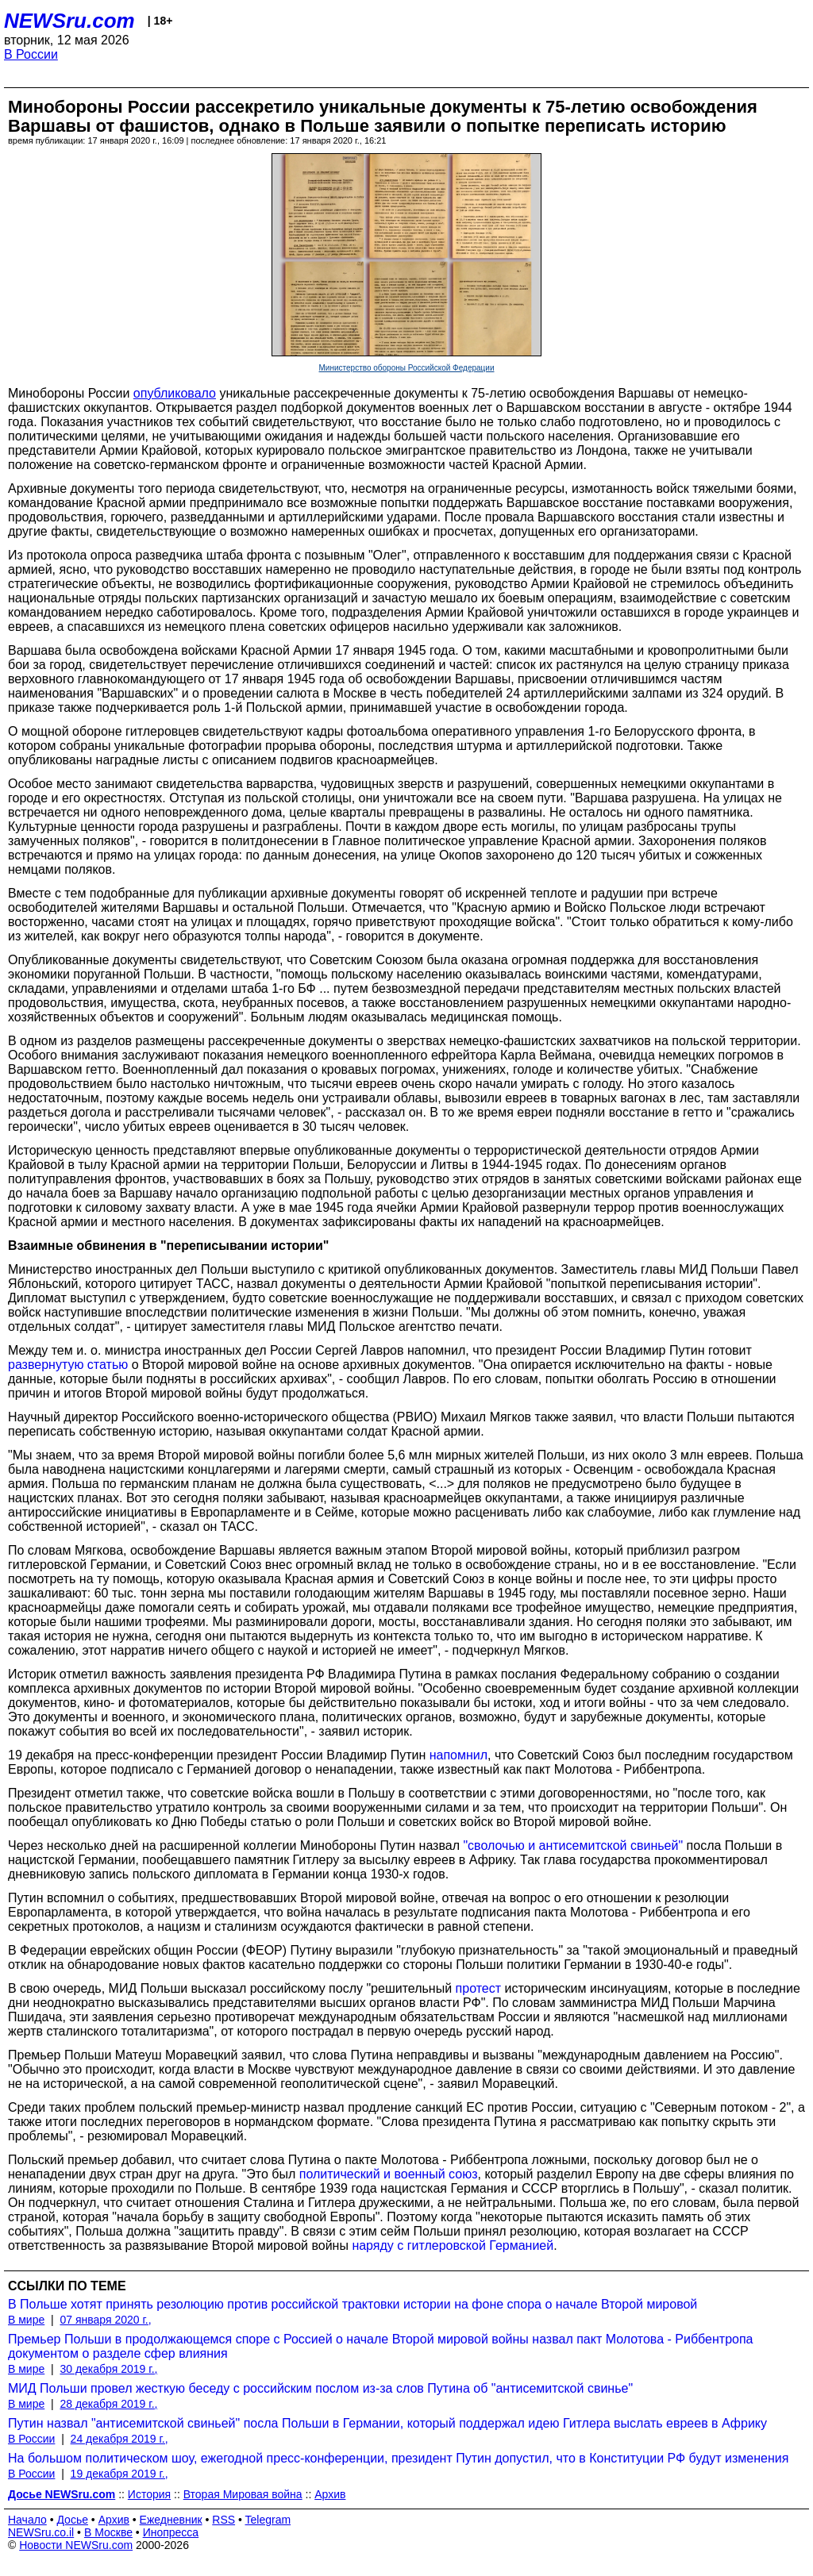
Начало (27, 2519)
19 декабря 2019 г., (119, 2473)
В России (31, 54)
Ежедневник (171, 2519)
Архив (329, 2494)
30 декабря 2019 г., (108, 2369)
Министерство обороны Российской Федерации (407, 367)
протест (478, 1988)
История (149, 2494)
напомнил (458, 1755)
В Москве (108, 2532)
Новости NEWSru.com (76, 2545)
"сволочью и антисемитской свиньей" (573, 1845)
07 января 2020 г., (105, 2319)
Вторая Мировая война (242, 2494)
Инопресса (171, 2532)
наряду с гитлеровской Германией (452, 2245)
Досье (72, 2519)
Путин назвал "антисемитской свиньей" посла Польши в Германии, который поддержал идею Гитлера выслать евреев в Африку (387, 2423)
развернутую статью (68, 1364)
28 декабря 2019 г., (108, 2403)
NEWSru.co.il (41, 2532)
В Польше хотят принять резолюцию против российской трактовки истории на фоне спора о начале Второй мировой (352, 2304)
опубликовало (174, 393)
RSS (223, 2519)
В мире (26, 2319)
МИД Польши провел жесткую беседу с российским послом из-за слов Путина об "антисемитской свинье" (320, 2388)
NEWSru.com (69, 21)
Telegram (268, 2519)
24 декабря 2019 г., (119, 2438)
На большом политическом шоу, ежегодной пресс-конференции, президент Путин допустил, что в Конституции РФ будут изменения (398, 2458)
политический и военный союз (388, 2174)
